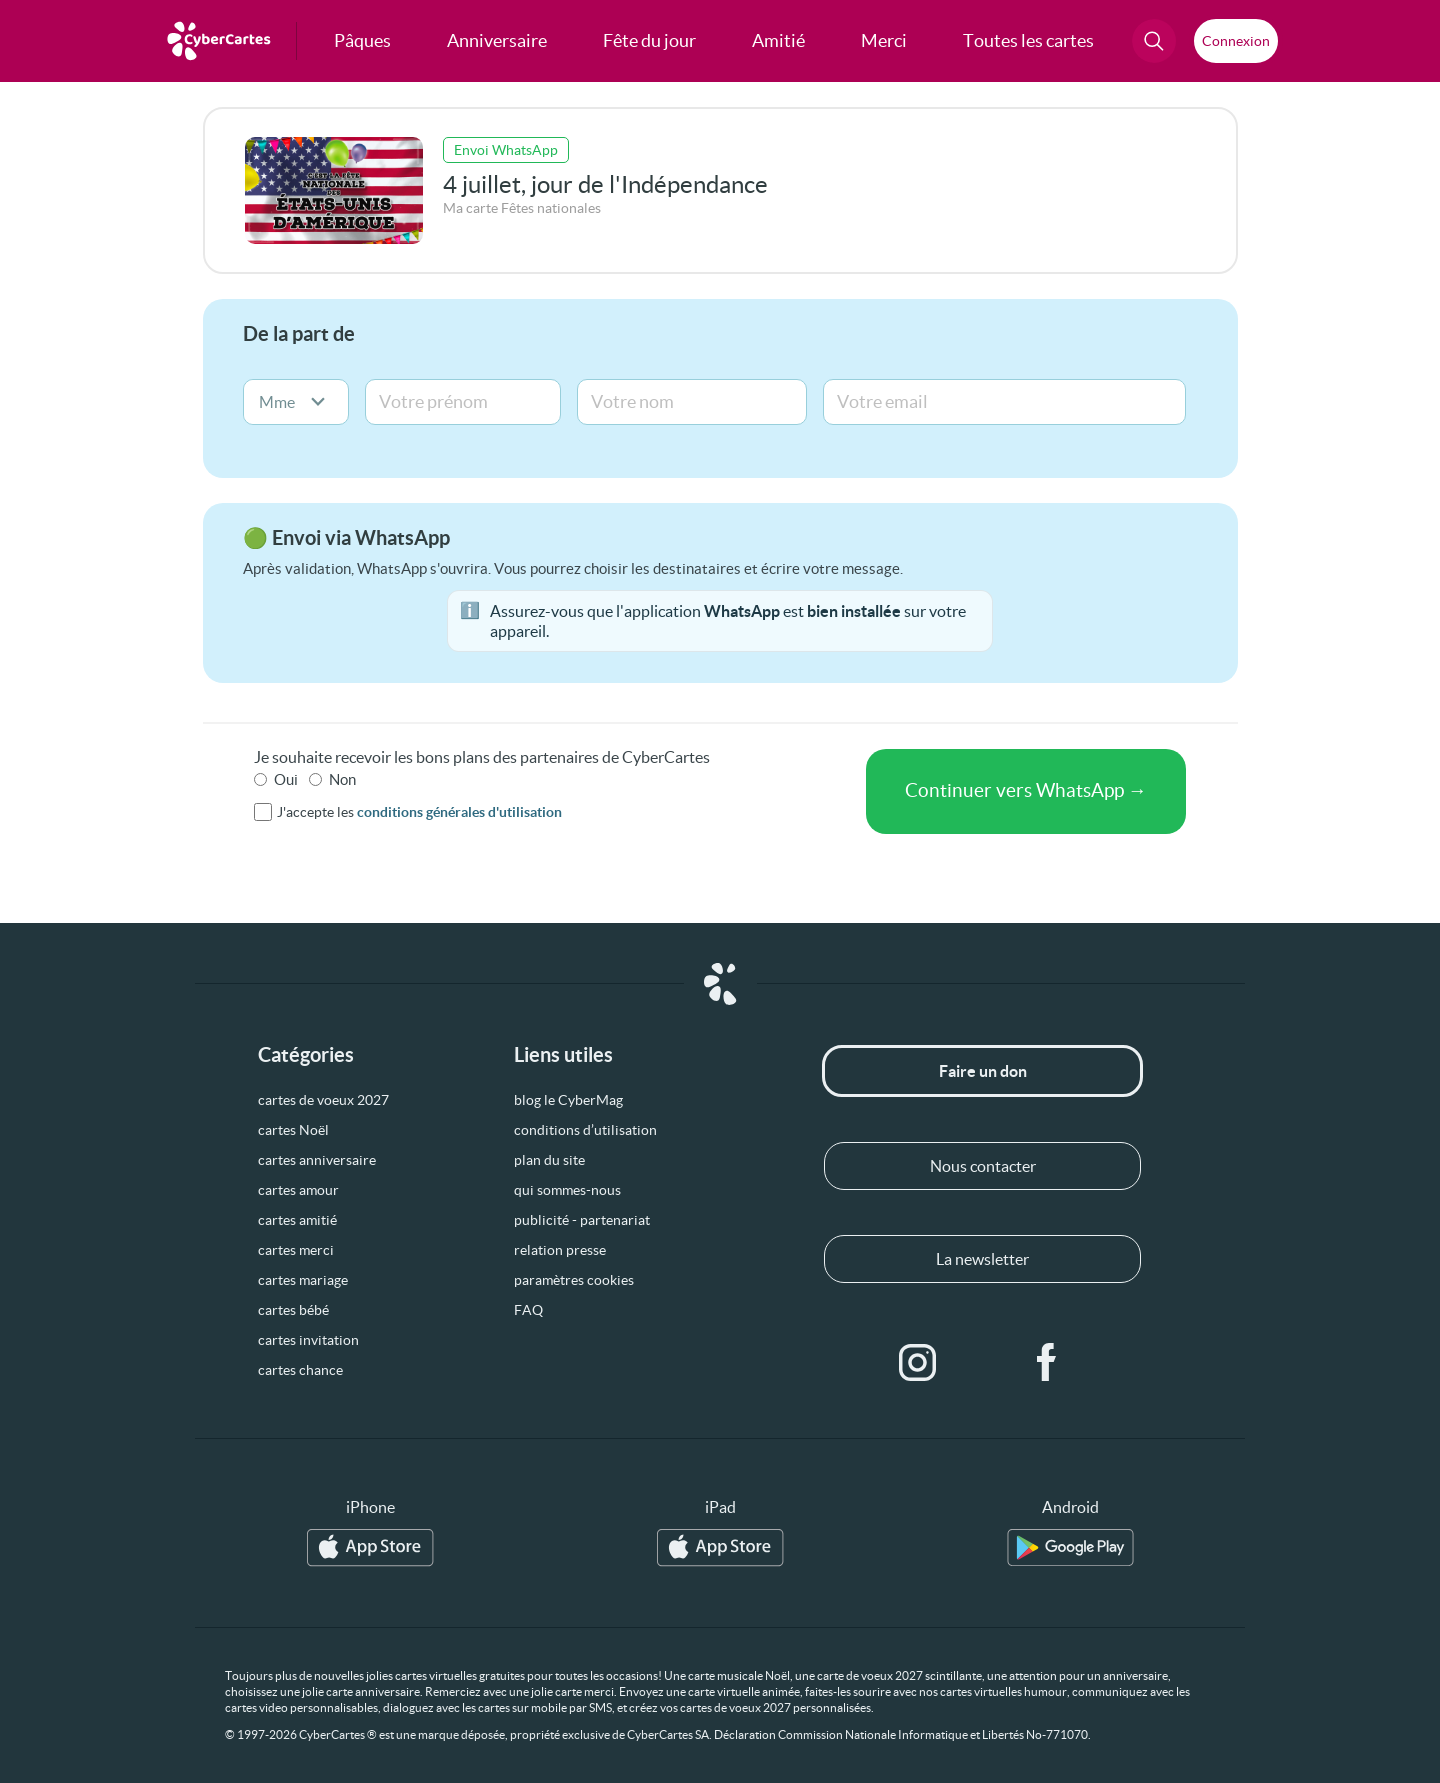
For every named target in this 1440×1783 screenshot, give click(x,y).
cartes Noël (293, 1130)
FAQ (528, 1310)
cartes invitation (308, 1340)
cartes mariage (303, 1280)
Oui (286, 779)
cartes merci (296, 1250)
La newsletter (982, 1259)
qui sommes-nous (567, 1190)
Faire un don (983, 1071)
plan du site (549, 1160)
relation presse (560, 1250)
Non (342, 779)
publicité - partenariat (582, 1220)
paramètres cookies (574, 1280)
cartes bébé (293, 1310)
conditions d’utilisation (585, 1130)
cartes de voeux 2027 (323, 1100)
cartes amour (298, 1190)
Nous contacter (983, 1166)
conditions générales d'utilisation (459, 812)
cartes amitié (297, 1220)
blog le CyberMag (568, 1100)
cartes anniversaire (317, 1160)
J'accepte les (419, 812)
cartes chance (300, 1370)
